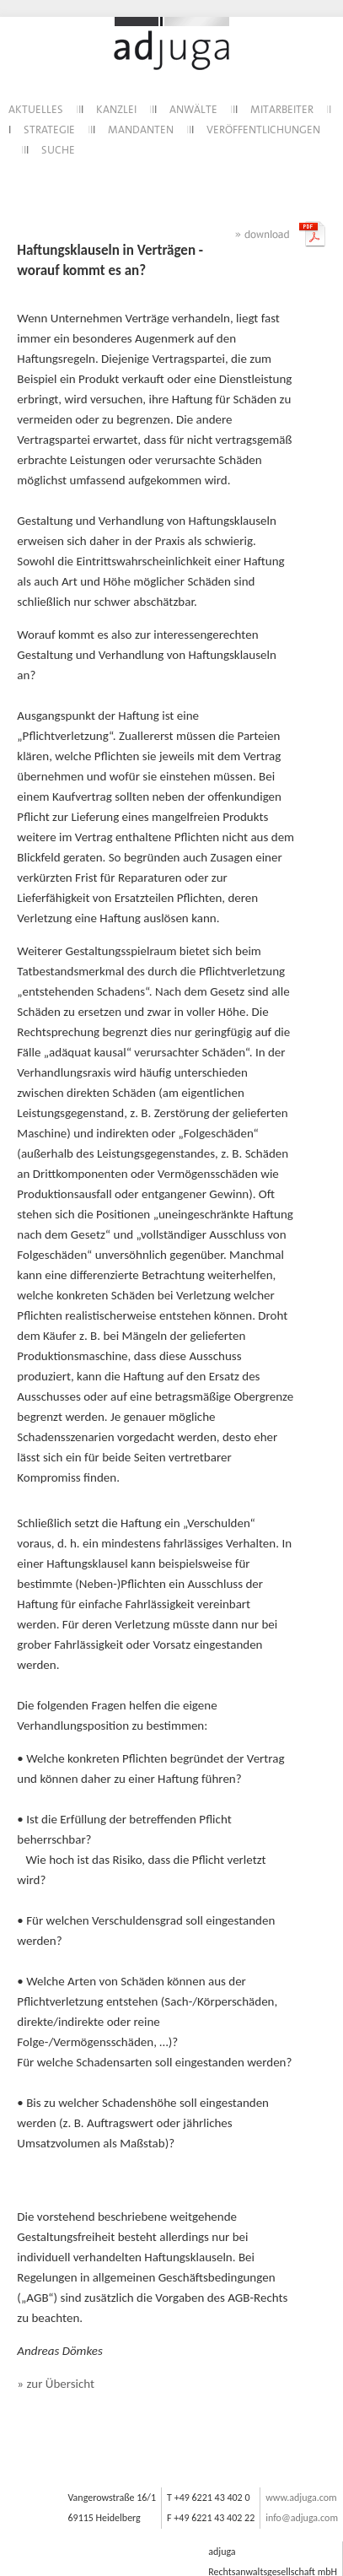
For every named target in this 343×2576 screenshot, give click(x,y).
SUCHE (58, 150)
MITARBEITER (282, 110)
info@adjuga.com (301, 2518)
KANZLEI (116, 110)
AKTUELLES (35, 110)
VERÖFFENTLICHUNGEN (263, 130)
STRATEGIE (49, 130)
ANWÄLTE (193, 110)
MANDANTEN (141, 130)
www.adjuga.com (300, 2497)
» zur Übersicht (55, 2383)
